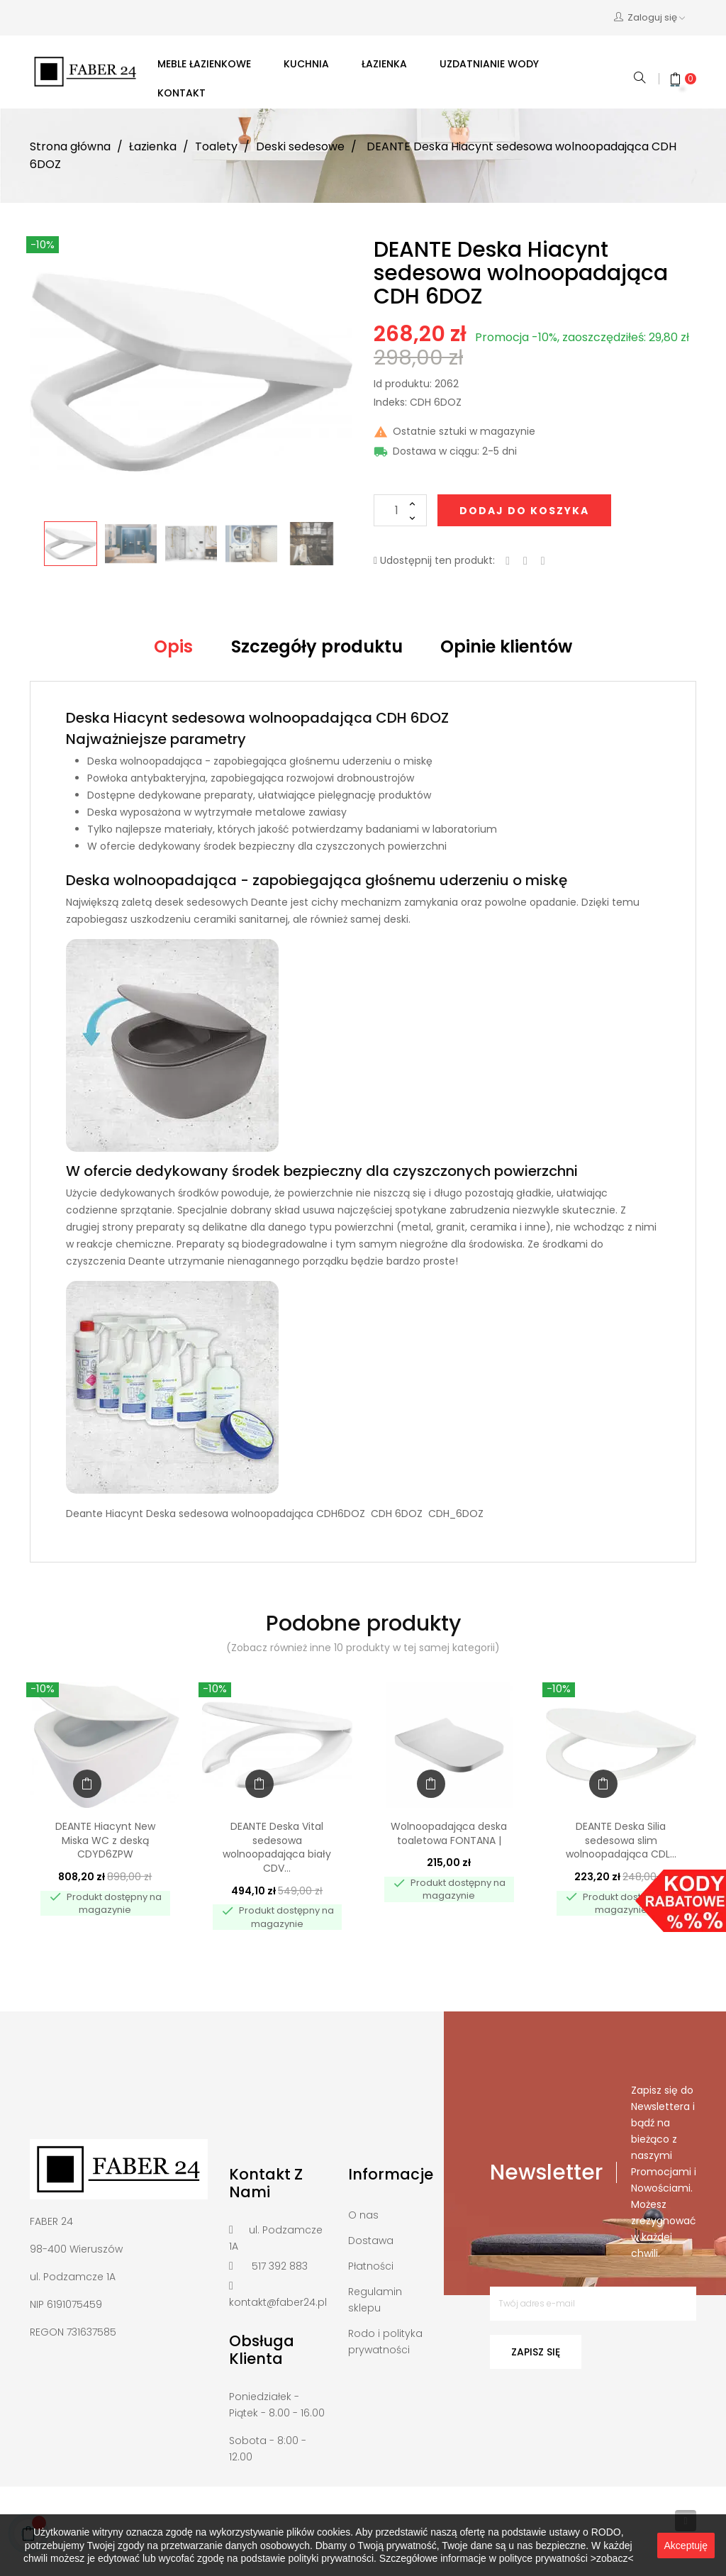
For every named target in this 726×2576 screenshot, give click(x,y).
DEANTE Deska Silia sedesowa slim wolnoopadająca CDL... (621, 1840)
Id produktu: (403, 384)
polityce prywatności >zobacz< (566, 2558)
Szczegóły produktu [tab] (317, 646)
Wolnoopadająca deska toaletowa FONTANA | (449, 1833)
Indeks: (390, 402)
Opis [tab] (173, 646)
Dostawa (370, 2240)
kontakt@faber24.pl (278, 2302)
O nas (363, 2215)
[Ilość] (400, 510)
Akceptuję (686, 2545)
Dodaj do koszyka (524, 511)
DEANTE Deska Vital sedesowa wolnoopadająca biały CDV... (277, 1847)
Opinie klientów (506, 646)
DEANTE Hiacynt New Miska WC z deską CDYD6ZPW (105, 1840)
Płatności (370, 2266)
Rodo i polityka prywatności (385, 2341)
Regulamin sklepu (375, 2299)
